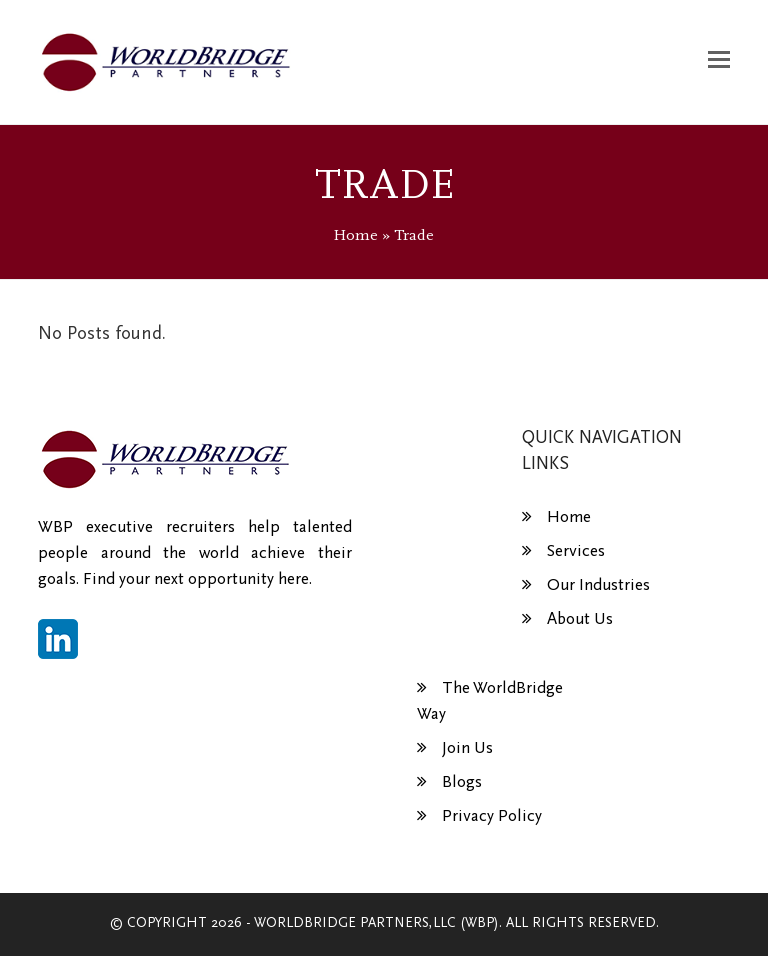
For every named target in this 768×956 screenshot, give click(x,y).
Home (356, 235)
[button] (719, 62)
